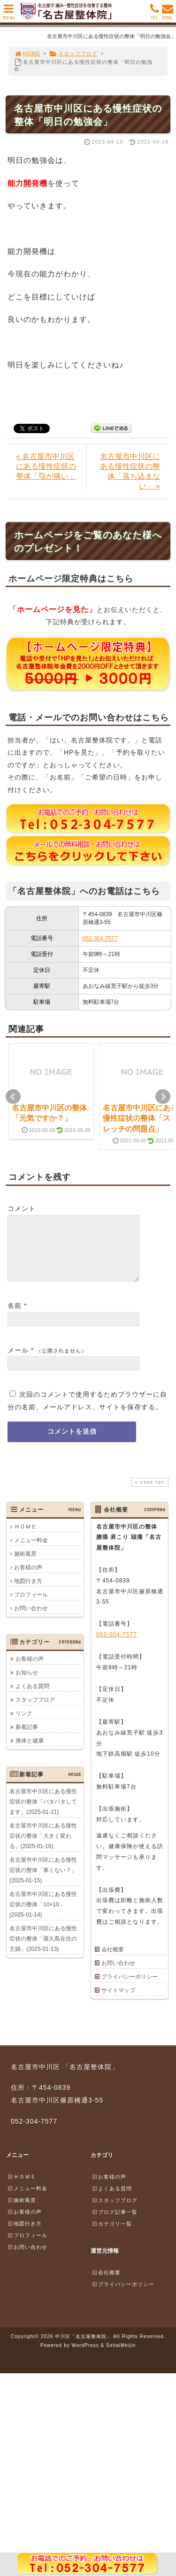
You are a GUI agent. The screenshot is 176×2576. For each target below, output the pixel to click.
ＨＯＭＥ (25, 1538)
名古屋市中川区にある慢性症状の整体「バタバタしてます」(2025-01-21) (43, 1813)
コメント (22, 1208)
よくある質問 (32, 1697)
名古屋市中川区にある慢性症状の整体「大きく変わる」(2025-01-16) (43, 1847)
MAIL (167, 14)
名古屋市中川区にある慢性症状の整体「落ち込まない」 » (130, 471)
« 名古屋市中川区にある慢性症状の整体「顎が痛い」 (46, 466)
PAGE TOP (148, 1494)
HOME (27, 53)
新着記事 (26, 1738)
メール (18, 1361)
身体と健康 (29, 1752)
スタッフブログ (73, 53)
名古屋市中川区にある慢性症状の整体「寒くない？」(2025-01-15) (43, 1881)
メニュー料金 (31, 1551)
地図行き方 (28, 1592)
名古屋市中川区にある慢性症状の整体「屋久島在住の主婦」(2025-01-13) (43, 1950)
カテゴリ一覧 (112, 2235)
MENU (8, 14)
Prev (13, 1096)
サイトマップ (118, 2001)
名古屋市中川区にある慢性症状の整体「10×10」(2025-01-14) (43, 1915)
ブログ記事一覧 (115, 2223)
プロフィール (31, 1606)
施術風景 (25, 1565)
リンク (23, 1724)
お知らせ (26, 1684)
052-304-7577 (100, 938)
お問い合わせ (31, 1619)
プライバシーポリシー (129, 1988)
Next (162, 1096)
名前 (15, 1317)
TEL (154, 14)
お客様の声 (28, 1578)
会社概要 (112, 1960)
